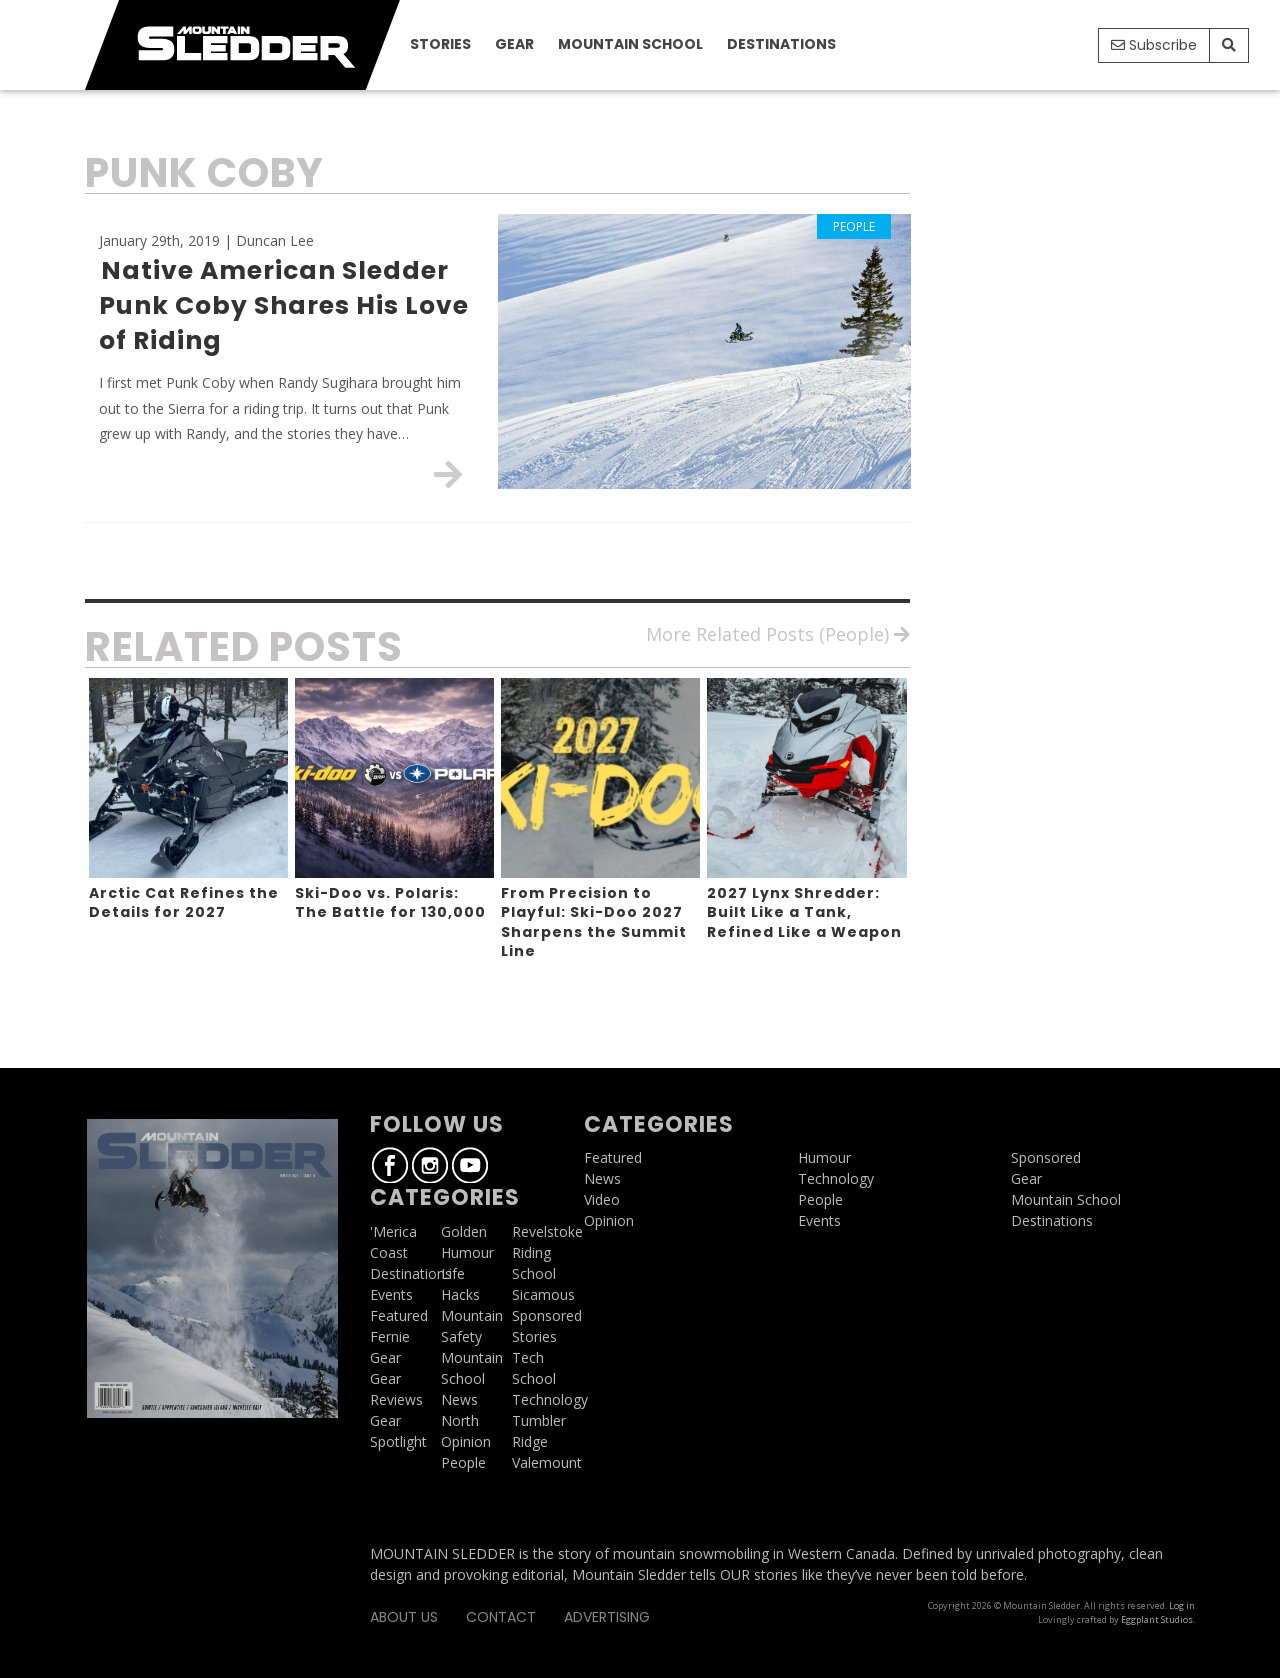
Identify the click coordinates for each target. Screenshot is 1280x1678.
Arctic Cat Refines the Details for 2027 (184, 903)
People (463, 1462)
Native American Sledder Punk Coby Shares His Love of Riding (284, 305)
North (460, 1420)
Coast (389, 1252)
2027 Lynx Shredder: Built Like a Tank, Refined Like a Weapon (804, 912)
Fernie (390, 1336)
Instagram (1050, 47)
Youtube (1079, 47)
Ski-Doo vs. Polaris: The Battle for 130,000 (390, 903)
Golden (464, 1231)
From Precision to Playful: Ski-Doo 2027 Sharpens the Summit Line (594, 922)
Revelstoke (547, 1231)
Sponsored (547, 1315)
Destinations (781, 44)
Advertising (607, 1617)
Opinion (466, 1441)
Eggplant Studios (1157, 1619)
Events (391, 1294)
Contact (501, 1617)
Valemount (547, 1462)
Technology (550, 1399)
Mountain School (630, 44)
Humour (467, 1252)
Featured (399, 1315)
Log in (1182, 1605)
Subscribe (1154, 45)
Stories (440, 44)
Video (602, 1199)
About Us (404, 1617)
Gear (514, 44)
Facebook (1021, 47)
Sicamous (543, 1294)
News (459, 1399)
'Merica (393, 1231)
